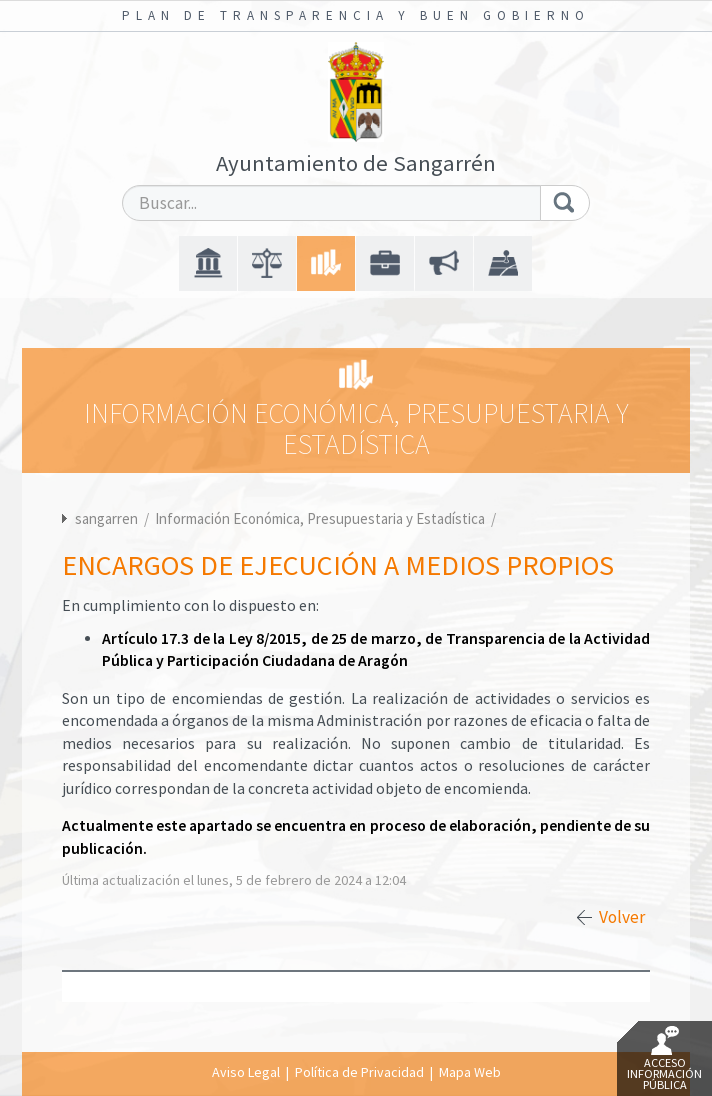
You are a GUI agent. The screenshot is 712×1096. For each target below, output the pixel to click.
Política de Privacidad (359, 1072)
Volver (622, 917)
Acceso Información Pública (664, 1059)
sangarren (106, 518)
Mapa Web (470, 1072)
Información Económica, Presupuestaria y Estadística (321, 518)
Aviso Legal (246, 1072)
